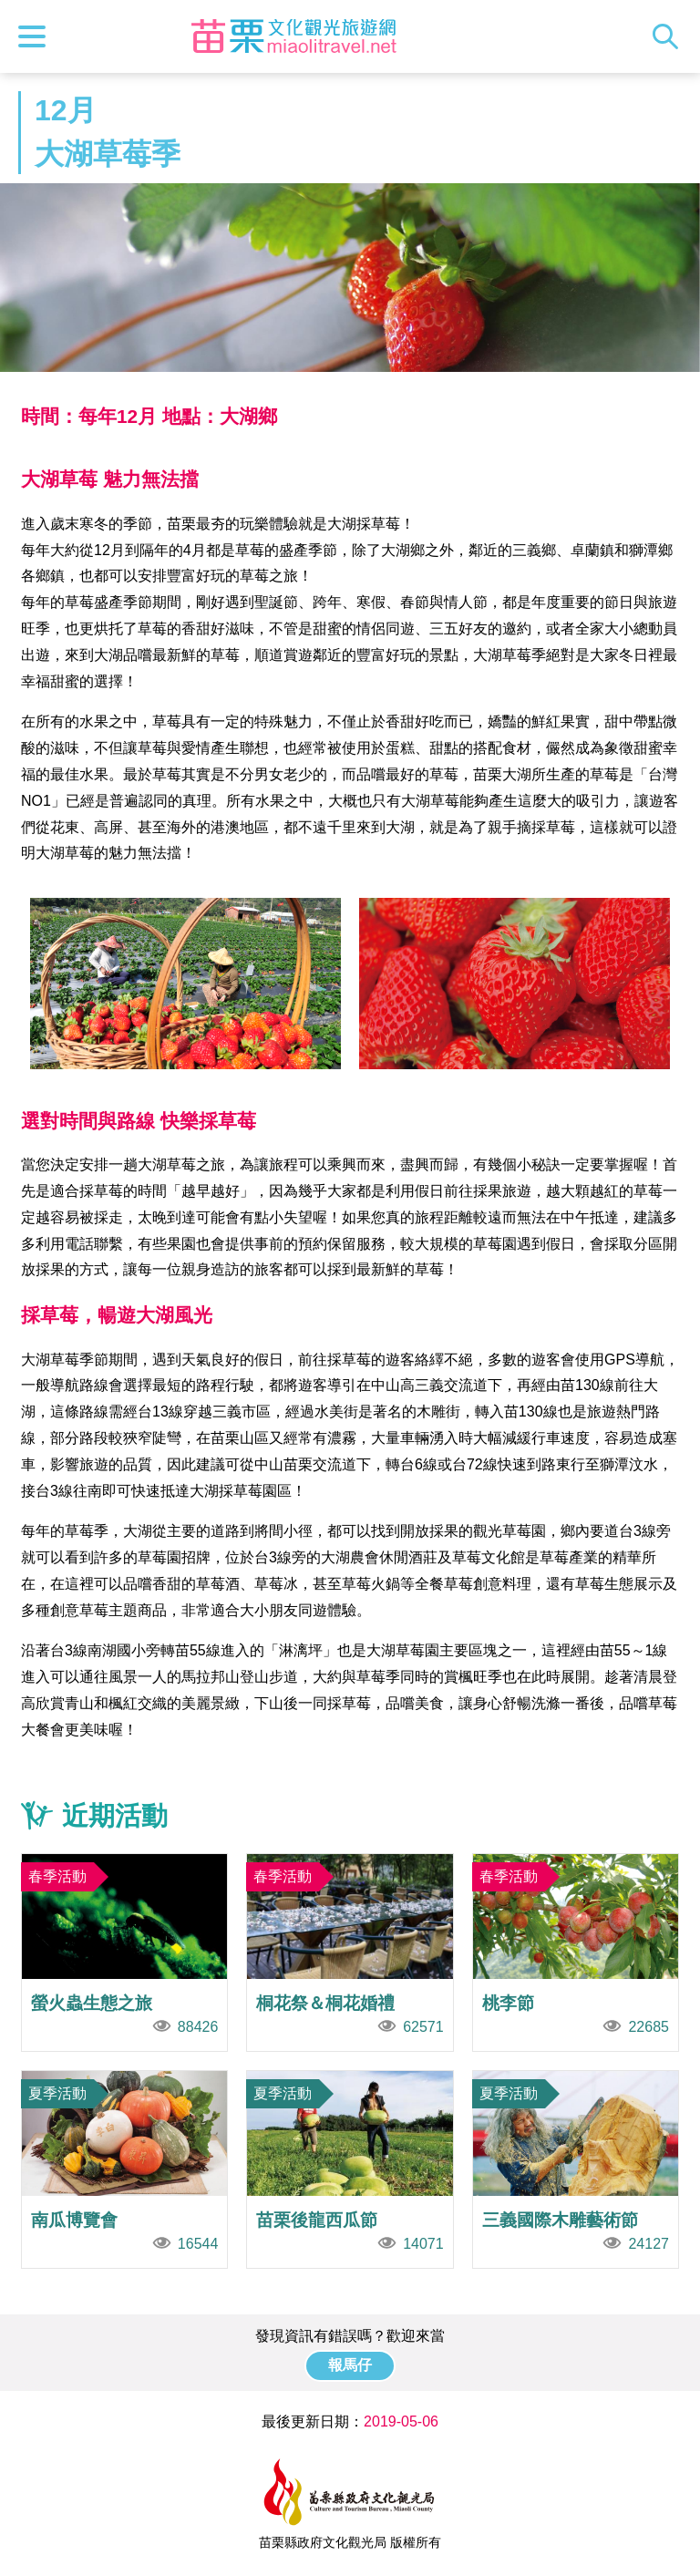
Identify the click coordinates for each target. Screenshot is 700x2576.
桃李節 (575, 1952)
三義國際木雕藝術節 (575, 2169)
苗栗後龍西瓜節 (349, 2169)
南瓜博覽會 (124, 2169)
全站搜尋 (670, 36)
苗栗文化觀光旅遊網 (294, 36)
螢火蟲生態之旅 (124, 1952)
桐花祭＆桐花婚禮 (349, 1952)
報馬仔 (350, 2365)
